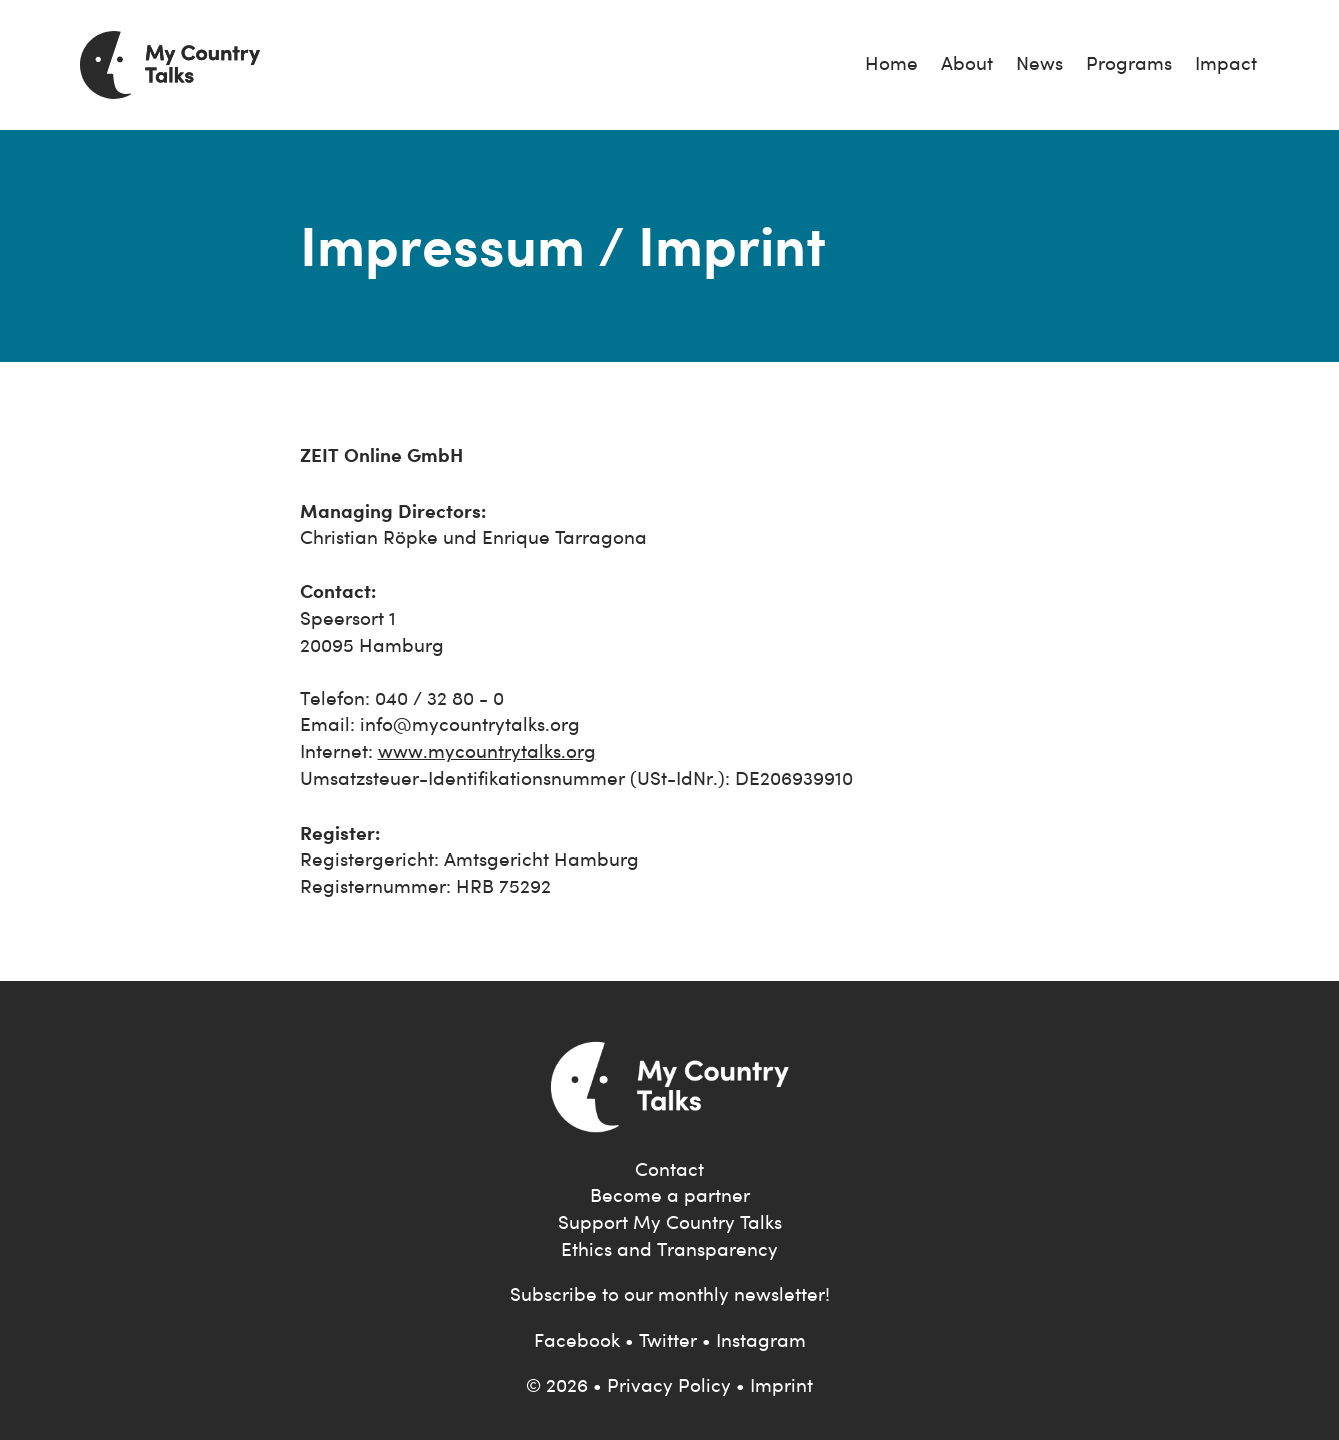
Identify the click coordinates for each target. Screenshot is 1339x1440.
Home (891, 63)
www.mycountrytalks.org (487, 751)
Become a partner (670, 1195)
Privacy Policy (669, 1385)
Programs (1129, 63)
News (1039, 63)
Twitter (668, 1340)
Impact (1226, 63)
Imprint (781, 1385)
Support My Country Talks (670, 1222)
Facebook (577, 1340)
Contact (669, 1169)
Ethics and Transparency (669, 1249)
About (967, 63)
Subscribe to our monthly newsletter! (670, 1294)
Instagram (761, 1340)
